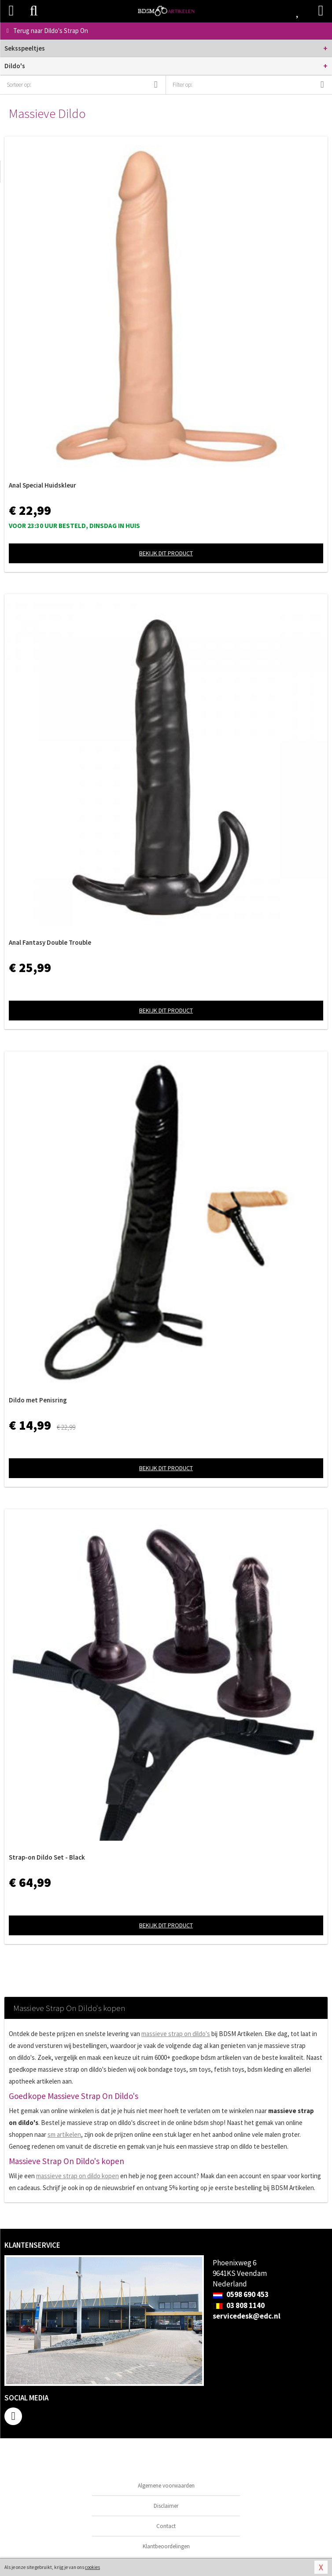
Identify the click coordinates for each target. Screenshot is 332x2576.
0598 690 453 (241, 2294)
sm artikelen (64, 2134)
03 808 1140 (239, 2305)
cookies (92, 2567)
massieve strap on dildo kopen (77, 2176)
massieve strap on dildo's (175, 2033)
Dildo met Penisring (38, 1400)
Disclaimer (166, 2506)
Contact (166, 2526)
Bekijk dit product (166, 553)
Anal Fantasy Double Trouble (50, 942)
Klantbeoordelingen (166, 2546)
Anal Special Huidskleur (42, 485)
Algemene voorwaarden (166, 2485)
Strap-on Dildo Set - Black (47, 1857)
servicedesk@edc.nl (246, 2316)
